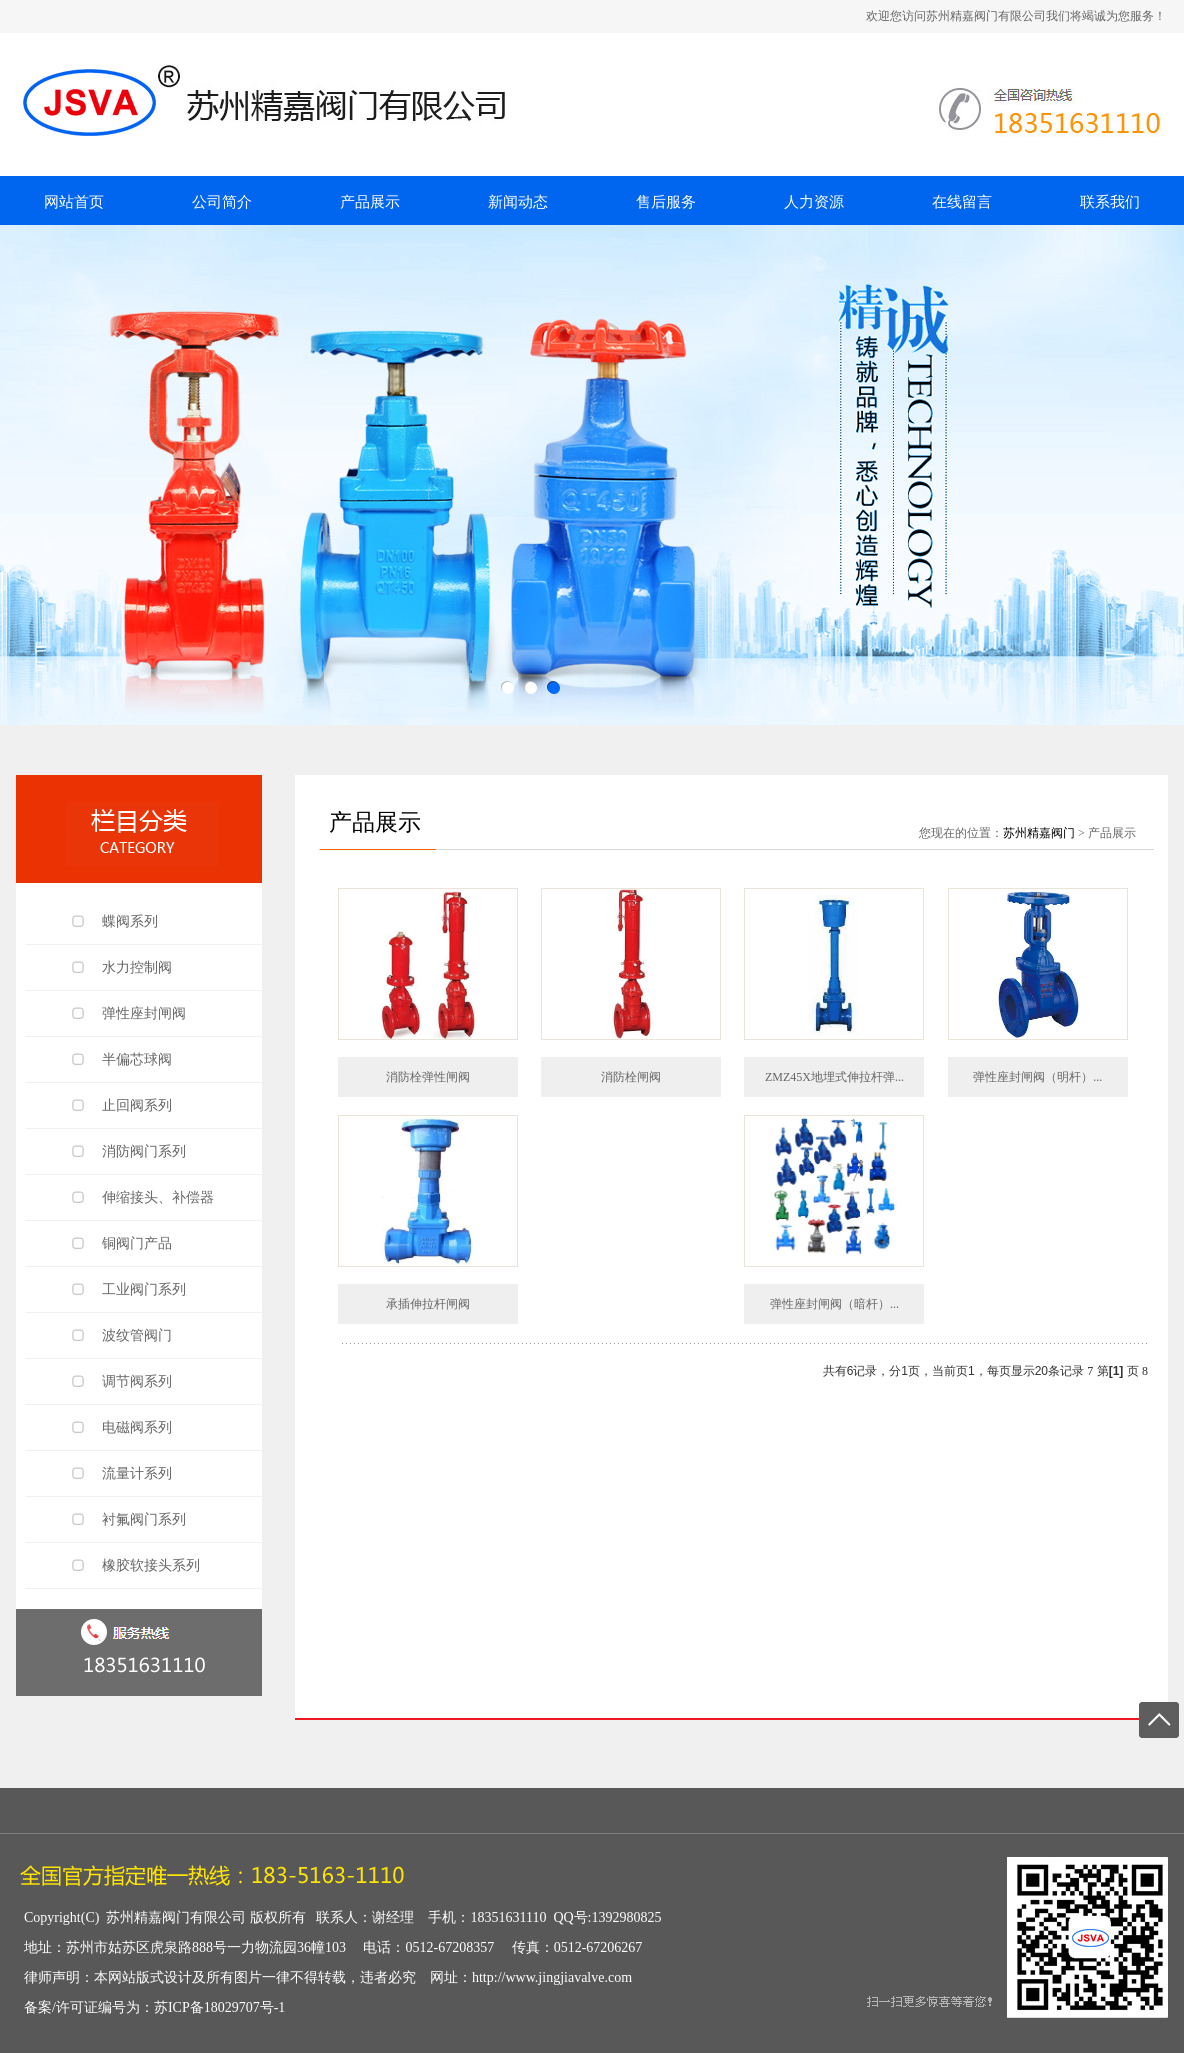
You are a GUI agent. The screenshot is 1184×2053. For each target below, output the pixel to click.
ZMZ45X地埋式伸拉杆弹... (834, 1077)
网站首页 (74, 202)
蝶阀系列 (130, 921)
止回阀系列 (137, 1105)
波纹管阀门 (137, 1335)
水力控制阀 (137, 967)
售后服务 (666, 202)
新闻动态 (518, 202)
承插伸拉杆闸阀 (428, 1304)
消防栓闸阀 (631, 1077)
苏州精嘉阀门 (1039, 833)
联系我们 (1110, 202)
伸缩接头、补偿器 (158, 1197)
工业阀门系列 (144, 1289)
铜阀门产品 (137, 1243)
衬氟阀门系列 (144, 1519)
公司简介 (222, 202)
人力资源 (814, 202)
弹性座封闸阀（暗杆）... (834, 1304)
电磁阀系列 (137, 1427)
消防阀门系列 (144, 1151)
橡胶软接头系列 (151, 1565)
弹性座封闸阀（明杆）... (1037, 1077)
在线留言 (962, 202)
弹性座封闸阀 (144, 1013)
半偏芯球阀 (137, 1059)
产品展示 (370, 202)
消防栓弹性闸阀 (428, 1077)
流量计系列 (137, 1473)
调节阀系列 (137, 1381)
